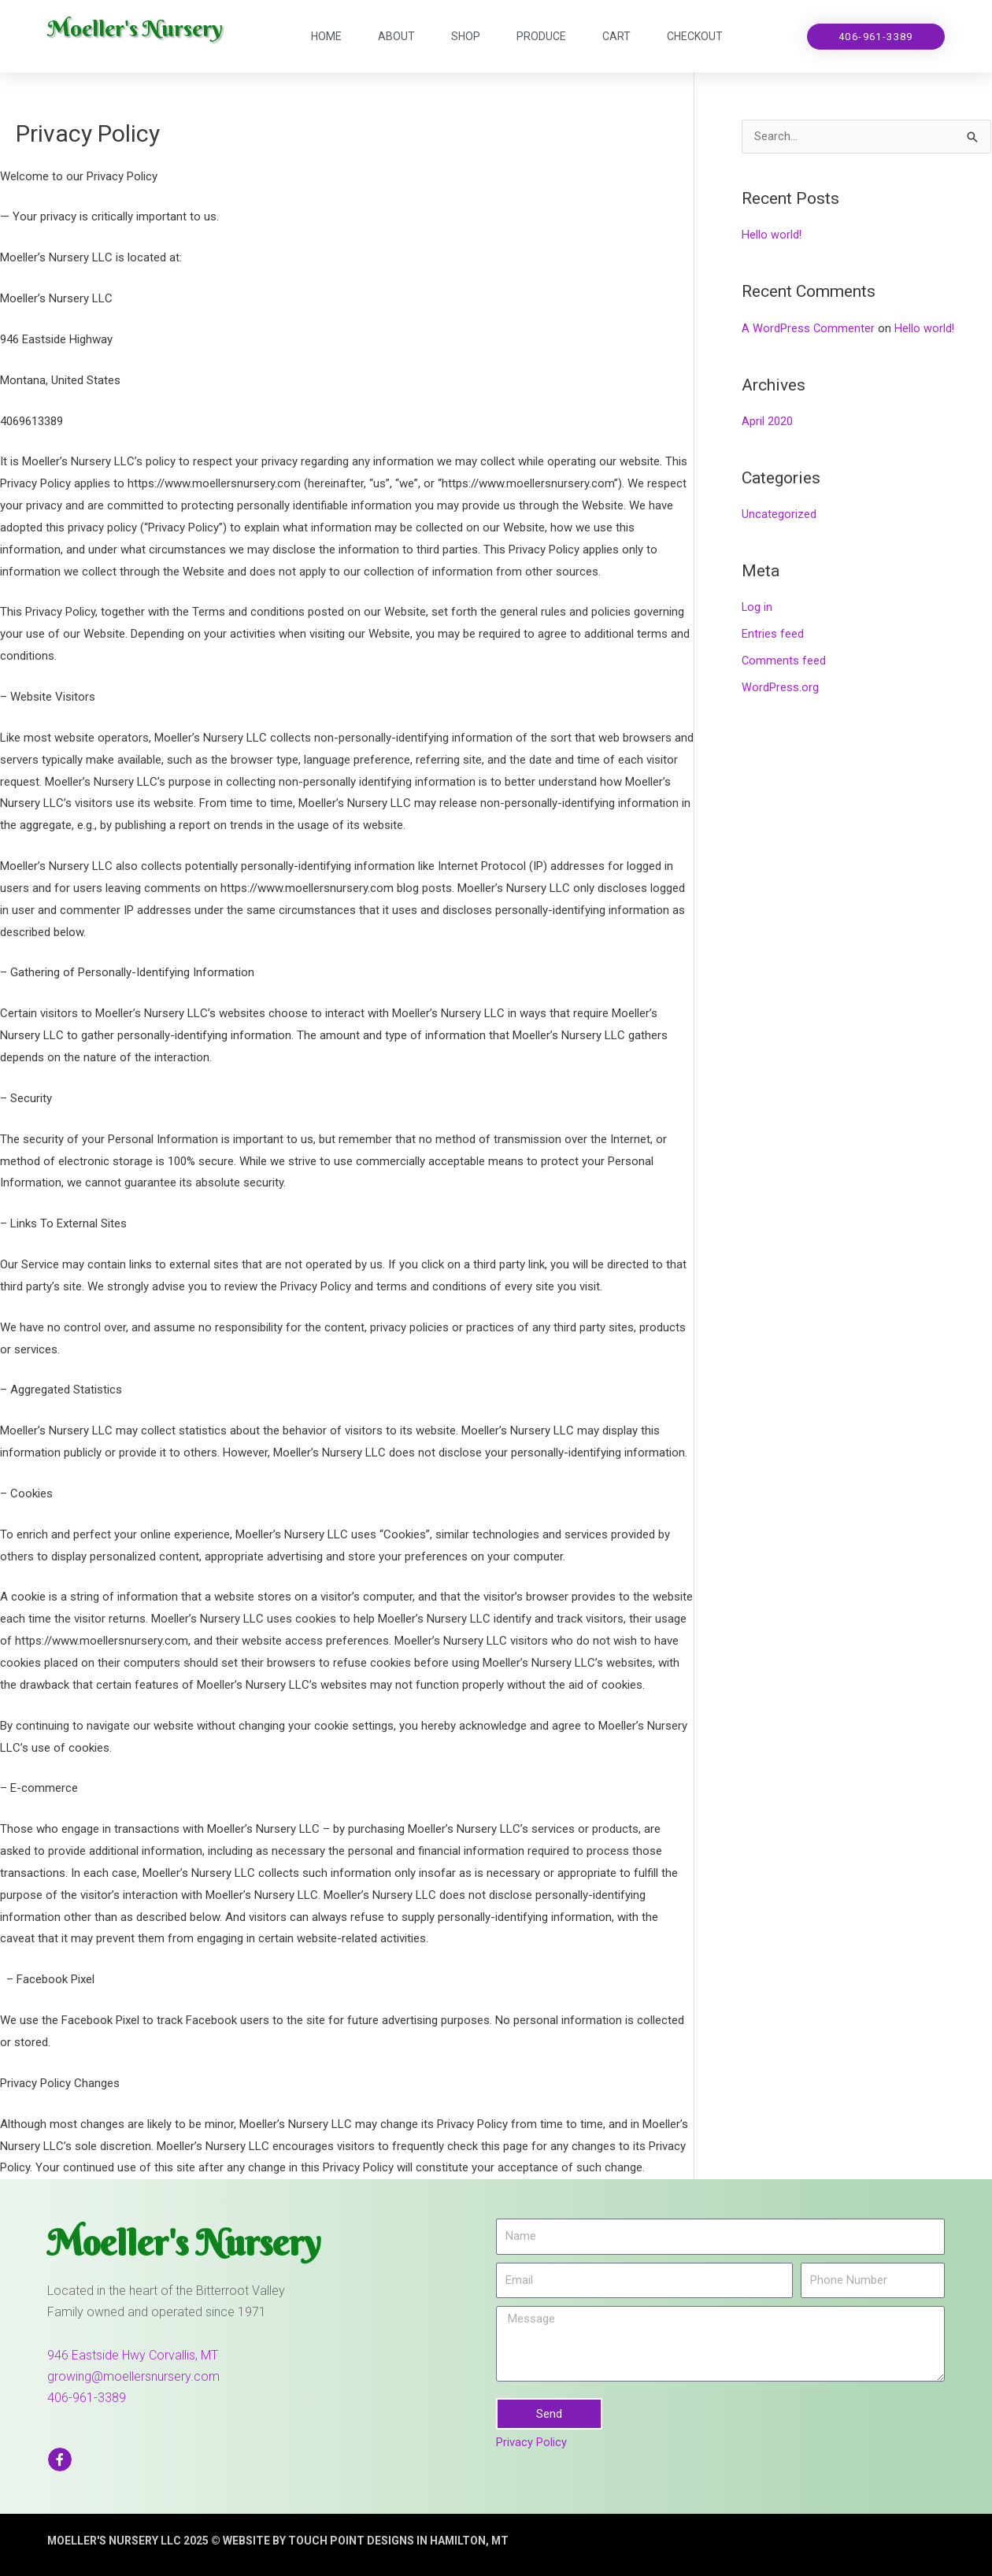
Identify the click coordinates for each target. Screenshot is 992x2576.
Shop (465, 36)
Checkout (695, 36)
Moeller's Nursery (141, 28)
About (396, 36)
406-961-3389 (86, 2397)
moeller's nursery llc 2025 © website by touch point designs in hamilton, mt (302, 2540)
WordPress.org (780, 687)
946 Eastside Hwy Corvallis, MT (132, 2355)
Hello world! (772, 235)
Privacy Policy (531, 2442)
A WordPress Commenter (808, 328)
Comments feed (784, 660)
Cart (616, 36)
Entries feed (773, 634)
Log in (757, 608)
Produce (541, 36)
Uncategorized (779, 515)
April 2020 (767, 422)
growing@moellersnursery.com (133, 2376)
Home (326, 36)
